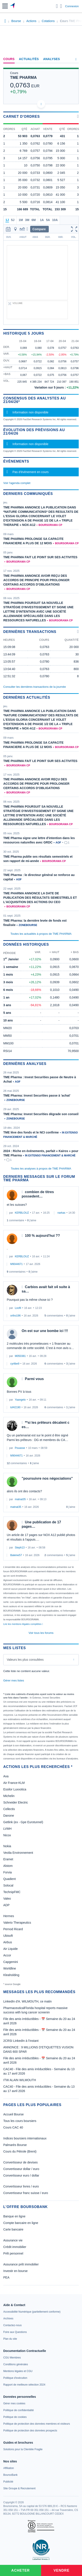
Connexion (72, 6)
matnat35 (20, 1499)
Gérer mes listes (13, 1680)
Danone (8, 1815)
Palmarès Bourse (15, 2145)
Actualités (29, 59)
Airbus (7, 1942)
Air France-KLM (14, 1783)
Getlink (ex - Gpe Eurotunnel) (23, 1822)
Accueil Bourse (13, 2114)
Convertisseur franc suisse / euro (25, 2193)
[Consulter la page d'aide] (61, 6)
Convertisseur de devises (20, 2162)
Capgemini (10, 1962)
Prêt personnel (13, 2253)
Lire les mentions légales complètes (23, 1624)
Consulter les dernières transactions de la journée (34, 686)
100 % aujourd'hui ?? (42, 1235)
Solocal (8, 1885)
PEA (6, 2277)
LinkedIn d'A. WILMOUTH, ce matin (27, 2001)
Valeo (7, 1898)
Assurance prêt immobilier (21, 2264)
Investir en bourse (15, 2271)
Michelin (8, 1796)
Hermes (8, 1916)
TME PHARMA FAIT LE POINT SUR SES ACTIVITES (40, 557)
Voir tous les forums (40, 1632)
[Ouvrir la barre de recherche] (57, 6)
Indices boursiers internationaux (25, 2138)
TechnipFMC (12, 1892)
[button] (5, 6)
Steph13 (20, 1547)
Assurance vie (13, 2240)
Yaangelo (20, 1399)
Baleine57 (16, 1555)
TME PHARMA (23, 77)
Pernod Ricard (13, 1929)
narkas (61, 1212)
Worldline (9, 1968)
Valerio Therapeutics (17, 1922)
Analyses (51, 59)
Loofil (18, 1308)
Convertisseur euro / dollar (21, 2175)
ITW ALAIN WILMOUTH (19, 2080)
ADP (6, 1905)
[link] (31, 2311)
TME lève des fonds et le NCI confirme (31, 1132)
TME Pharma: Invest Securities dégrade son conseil (41, 1114)
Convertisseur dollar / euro (21, 2169)
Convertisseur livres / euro (21, 2186)
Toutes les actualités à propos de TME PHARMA (41, 933)
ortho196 (15, 1315)
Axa (6, 1776)
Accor (7, 1955)
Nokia (7, 1846)
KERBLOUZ (22, 1212)
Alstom (8, 1866)
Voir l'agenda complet (16, 483)
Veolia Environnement (18, 1852)
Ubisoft (8, 1935)
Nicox (7, 1835)
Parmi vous (34, 1379)
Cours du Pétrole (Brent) (20, 2151)
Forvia (7, 1872)
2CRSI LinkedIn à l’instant (20, 2040)
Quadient (9, 1879)
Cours (9, 59)
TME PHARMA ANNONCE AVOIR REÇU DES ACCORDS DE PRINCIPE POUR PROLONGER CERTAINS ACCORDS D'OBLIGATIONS (36, 580)
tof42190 (15, 1407)
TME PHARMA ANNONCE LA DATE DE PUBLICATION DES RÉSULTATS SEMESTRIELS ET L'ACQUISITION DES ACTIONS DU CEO (40, 897)
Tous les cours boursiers (19, 2121)
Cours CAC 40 (13, 2127)
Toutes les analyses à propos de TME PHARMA (41, 1168)
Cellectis (9, 1809)
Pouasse (20, 1448)
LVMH (7, 1828)
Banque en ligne (14, 2216)
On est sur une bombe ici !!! (45, 1331)
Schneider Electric (15, 1802)
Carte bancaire (13, 2229)
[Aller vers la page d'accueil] (13, 6)
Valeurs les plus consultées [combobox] (25, 1659)
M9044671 (16, 1264)
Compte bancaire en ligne (20, 2223)
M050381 (20, 1356)
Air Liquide (10, 1949)
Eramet (8, 1859)
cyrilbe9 (14, 1363)
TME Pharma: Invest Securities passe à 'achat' (36, 1095)
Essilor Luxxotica (14, 1789)
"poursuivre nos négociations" (47, 1478)
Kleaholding (11, 1975)
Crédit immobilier (14, 2247)
